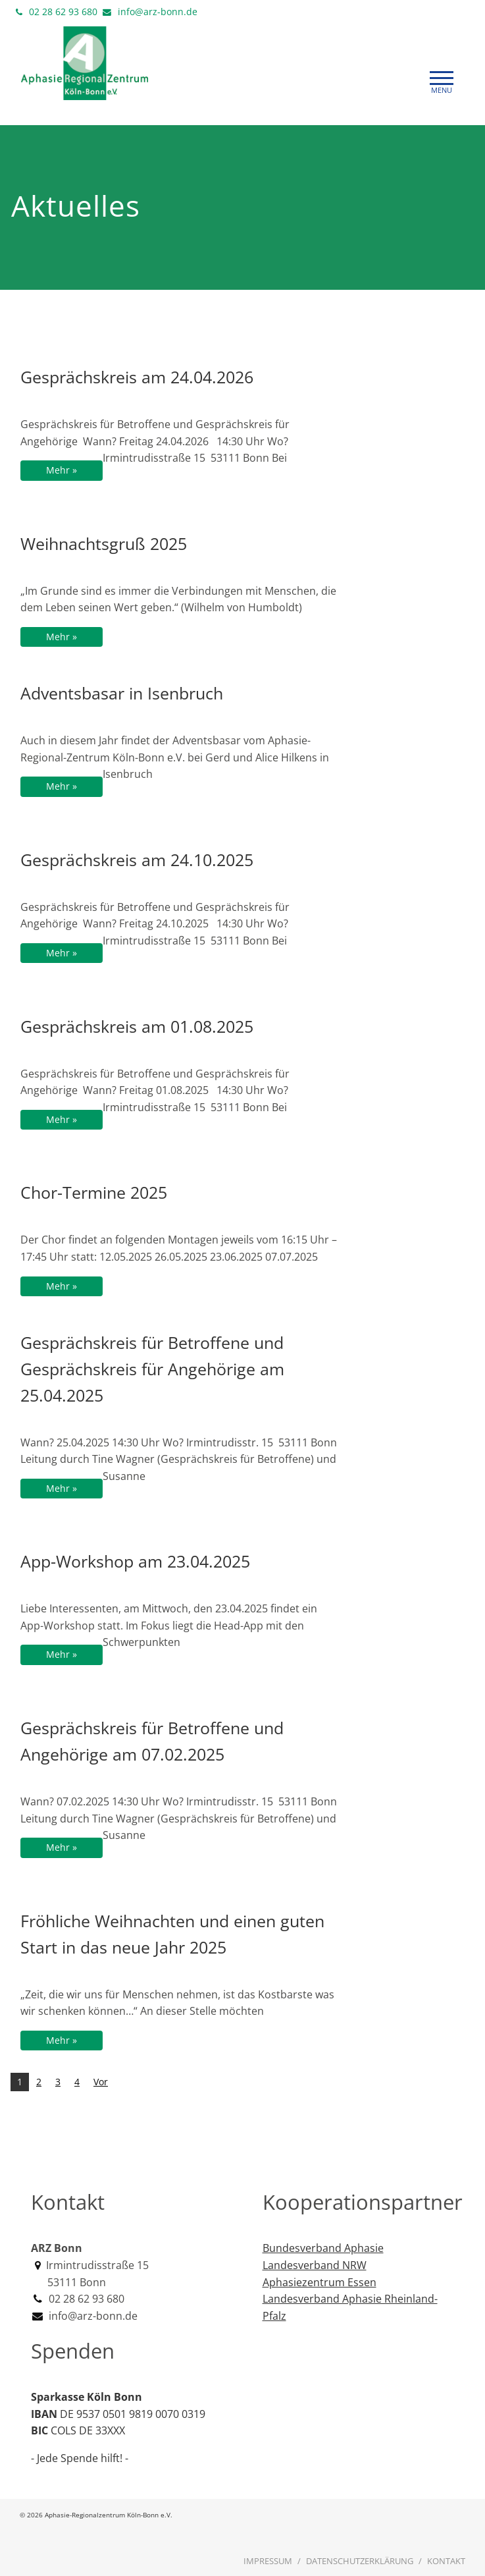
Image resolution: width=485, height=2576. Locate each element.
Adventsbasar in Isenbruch (121, 693)
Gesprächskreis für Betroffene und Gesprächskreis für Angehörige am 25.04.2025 (152, 1368)
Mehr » (61, 470)
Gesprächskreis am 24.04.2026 (136, 377)
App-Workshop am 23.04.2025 (135, 1561)
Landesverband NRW (315, 2265)
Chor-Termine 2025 (93, 1192)
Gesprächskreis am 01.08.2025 (136, 1026)
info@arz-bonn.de (157, 11)
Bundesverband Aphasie (323, 2248)
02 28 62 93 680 (63, 11)
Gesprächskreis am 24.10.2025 (136, 859)
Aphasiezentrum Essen (319, 2282)
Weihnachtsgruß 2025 (103, 543)
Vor (100, 2081)
